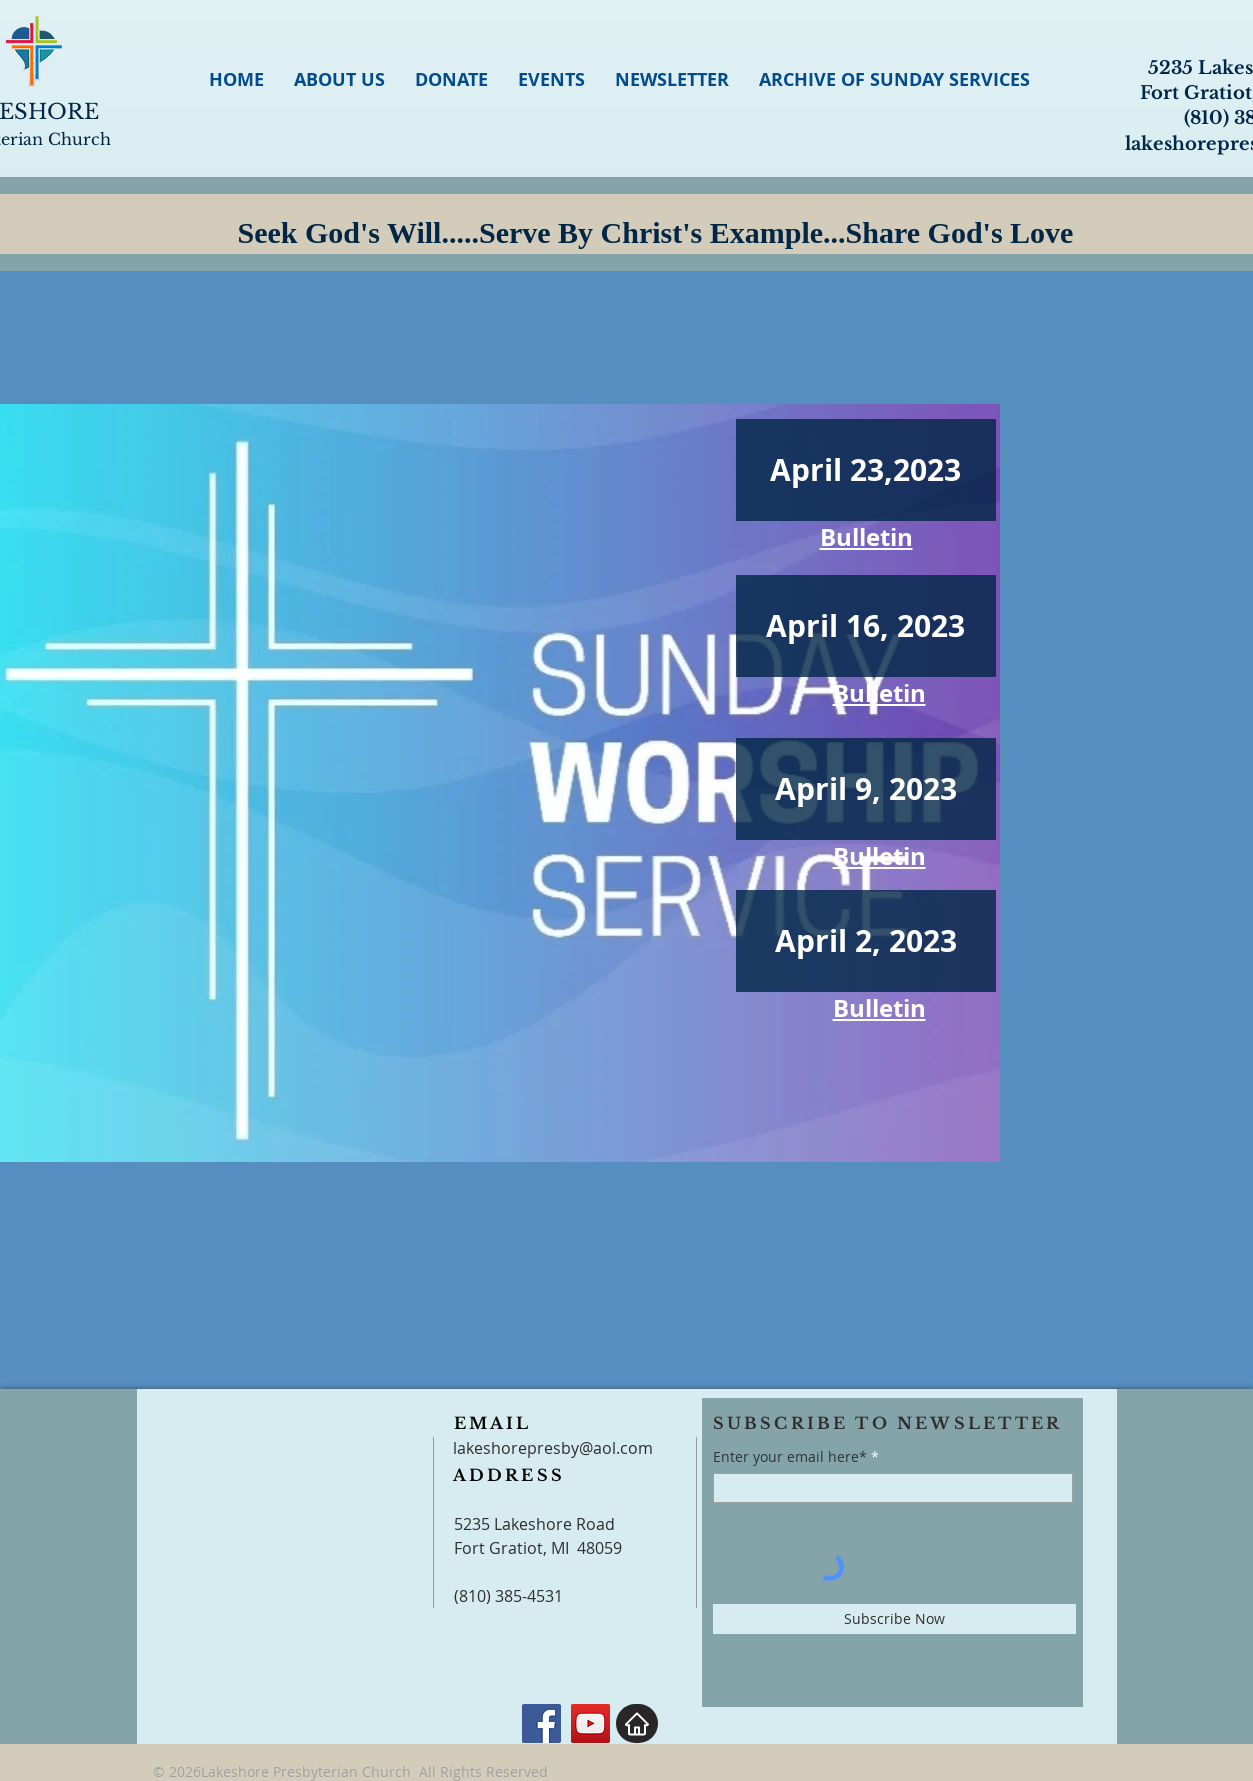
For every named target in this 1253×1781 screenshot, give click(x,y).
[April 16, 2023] (866, 626)
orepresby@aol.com (577, 1448)
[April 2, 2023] (866, 941)
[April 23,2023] (866, 470)
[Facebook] (541, 1723)
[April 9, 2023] (866, 789)
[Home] (637, 1723)
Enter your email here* (790, 1457)
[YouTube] (590, 1723)
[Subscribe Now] (894, 1619)
